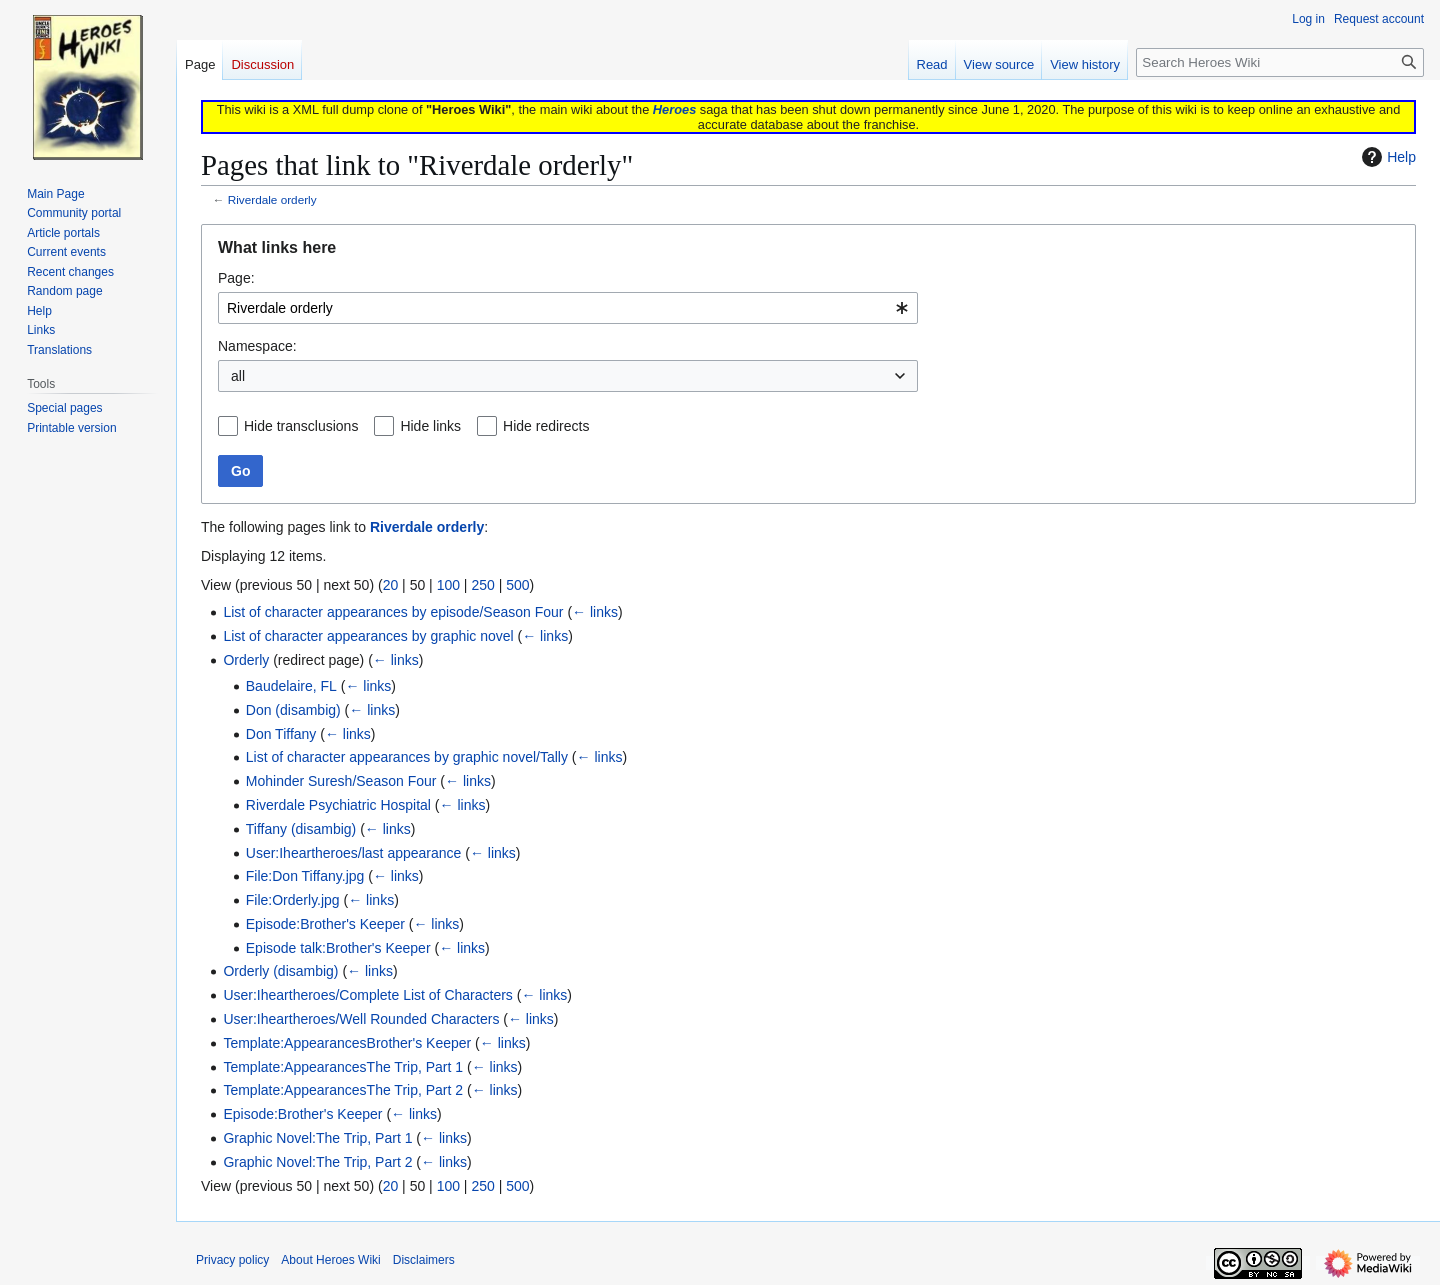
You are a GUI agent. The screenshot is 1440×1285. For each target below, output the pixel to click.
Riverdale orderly (272, 199)
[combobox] (568, 308)
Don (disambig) (293, 710)
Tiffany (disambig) (301, 829)
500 (517, 585)
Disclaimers (424, 1260)
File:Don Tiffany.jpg (305, 876)
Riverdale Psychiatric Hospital (338, 805)
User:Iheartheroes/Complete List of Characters (367, 995)
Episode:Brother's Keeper (325, 924)
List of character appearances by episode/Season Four (393, 612)
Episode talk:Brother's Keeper (338, 948)
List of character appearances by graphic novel (368, 636)
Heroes (674, 109)
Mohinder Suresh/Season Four (341, 781)
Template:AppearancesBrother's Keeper (347, 1043)
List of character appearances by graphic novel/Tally (407, 757)
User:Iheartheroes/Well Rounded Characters (361, 1019)
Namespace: (257, 346)
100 (448, 585)
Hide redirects (546, 426)
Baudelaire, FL (291, 686)
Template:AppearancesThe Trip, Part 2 (343, 1090)
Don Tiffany (281, 734)
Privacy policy (232, 1260)
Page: (236, 278)
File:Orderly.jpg (293, 900)
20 (391, 585)
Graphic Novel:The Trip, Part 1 (317, 1138)
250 (482, 585)
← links (595, 612)
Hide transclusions (301, 426)
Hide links (430, 426)
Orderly (246, 660)
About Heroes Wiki (330, 1260)
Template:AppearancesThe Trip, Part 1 (343, 1067)
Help (1386, 157)
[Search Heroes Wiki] (1280, 62)
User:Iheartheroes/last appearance (354, 853)
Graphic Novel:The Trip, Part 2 (317, 1162)
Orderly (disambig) (280, 971)
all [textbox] (238, 376)
